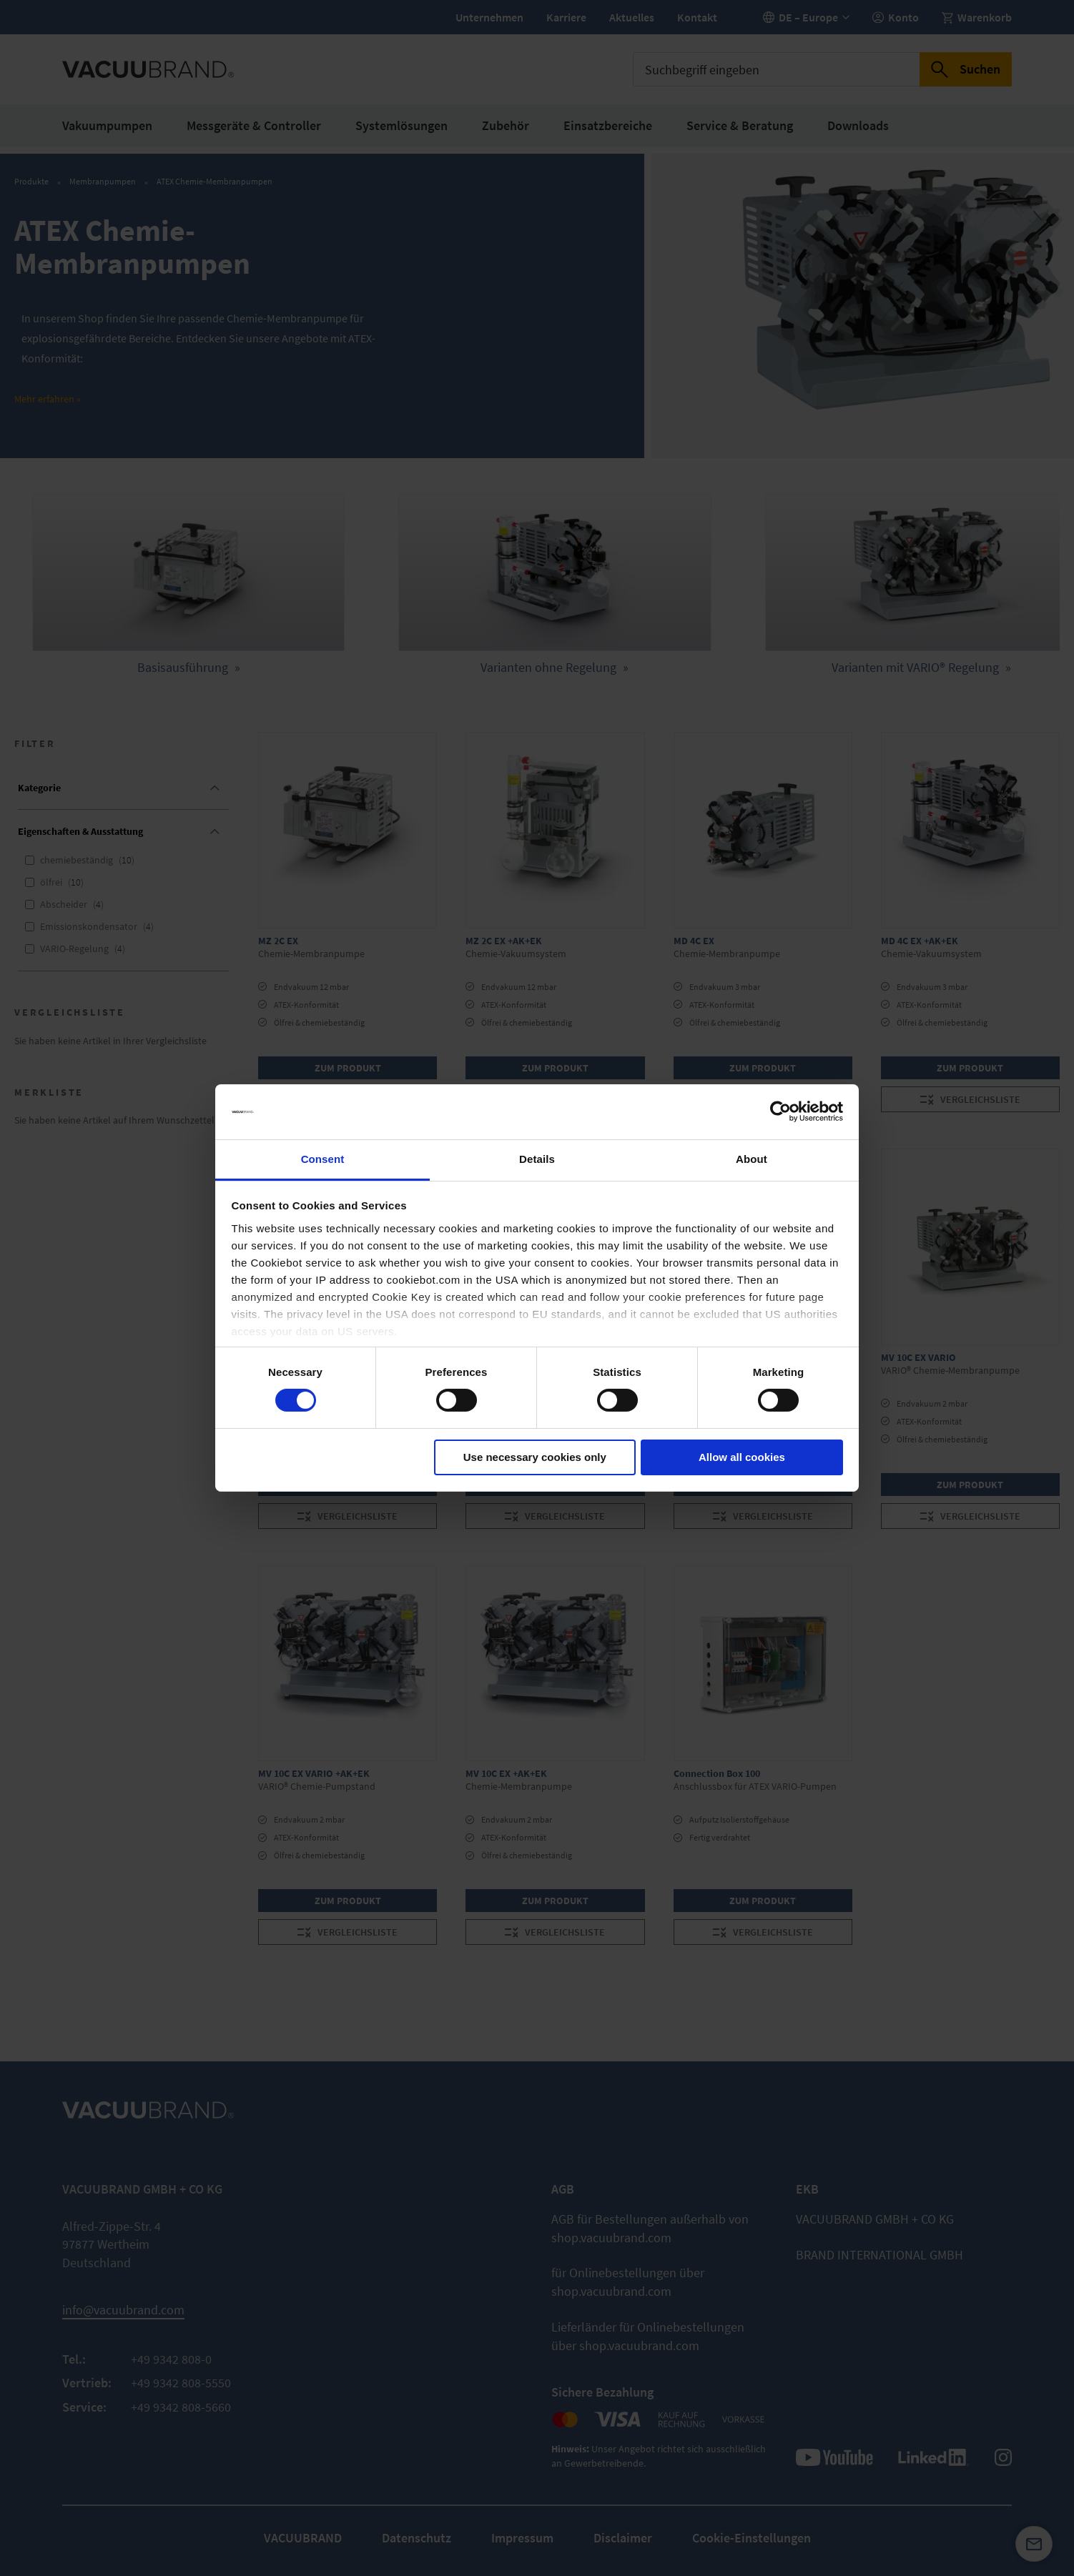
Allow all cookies (742, 1457)
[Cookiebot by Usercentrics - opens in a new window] (780, 1111)
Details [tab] (537, 1159)
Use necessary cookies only (534, 1457)
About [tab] (751, 1159)
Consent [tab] (323, 1159)
